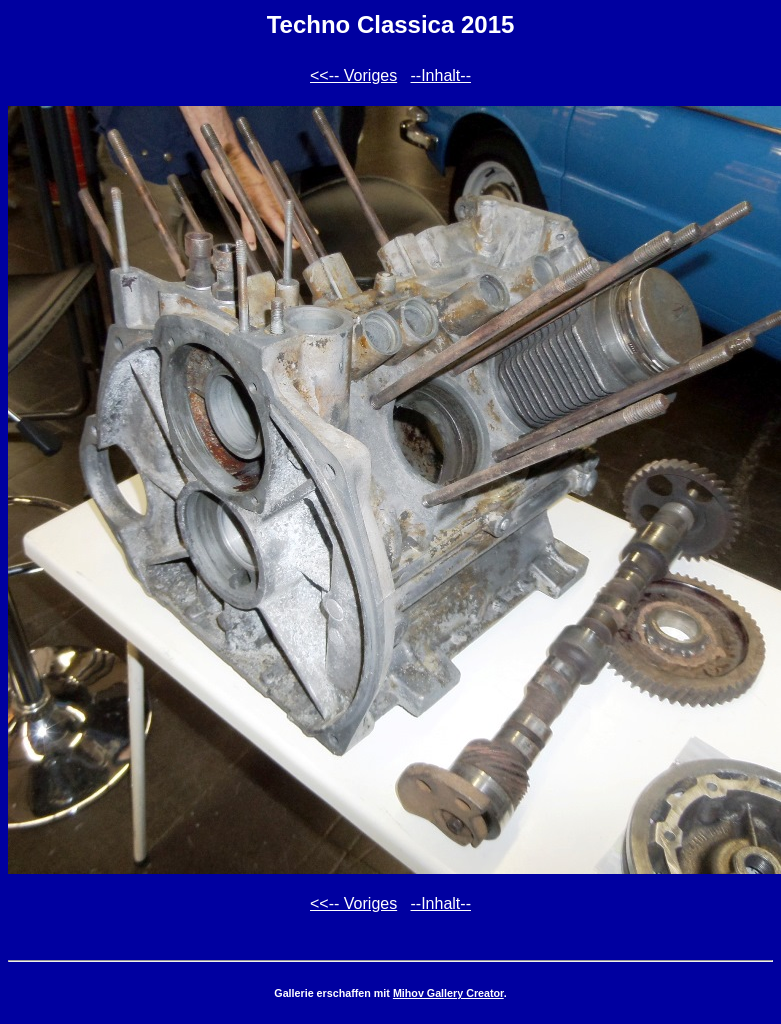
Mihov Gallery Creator (448, 993)
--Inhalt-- (441, 75)
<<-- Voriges (353, 75)
